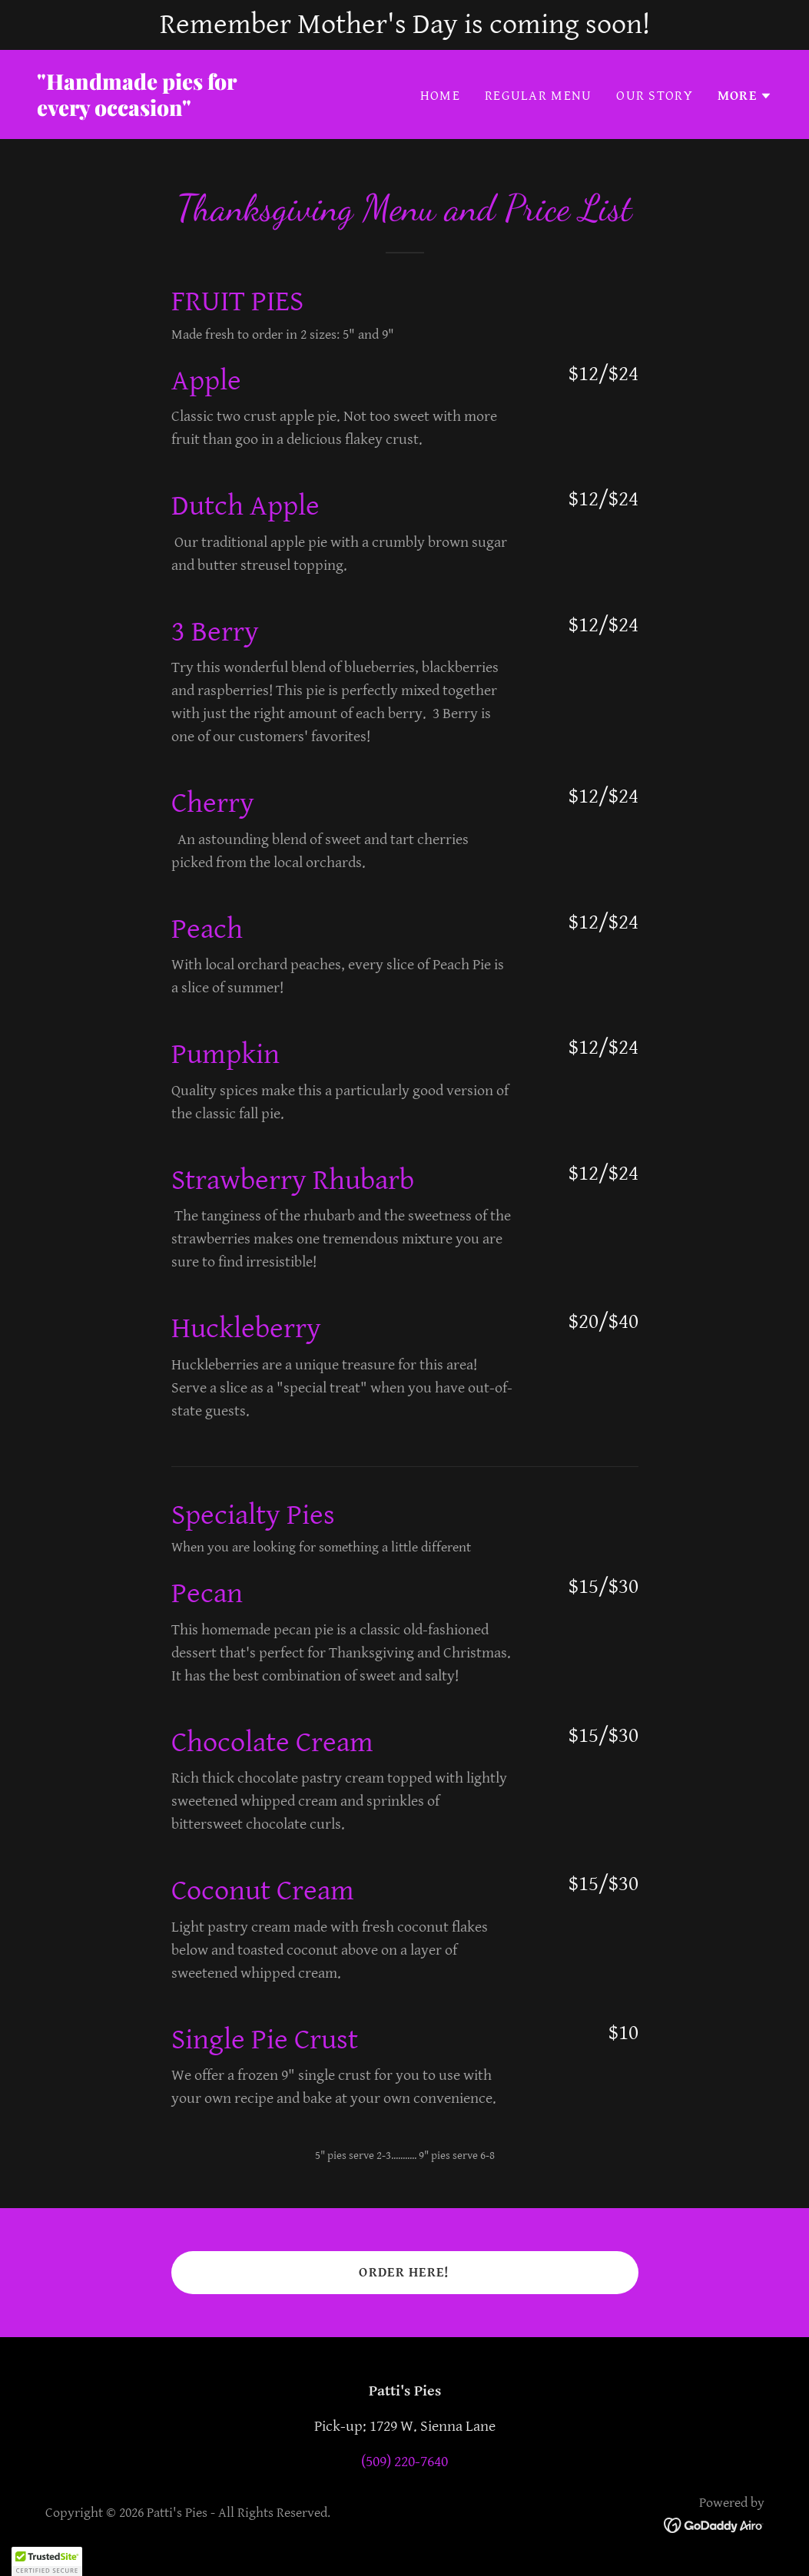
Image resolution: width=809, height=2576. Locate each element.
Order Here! (404, 2272)
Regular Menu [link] (538, 96)
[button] (745, 96)
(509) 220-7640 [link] (404, 2462)
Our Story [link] (654, 96)
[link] (215, 112)
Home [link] (440, 96)
